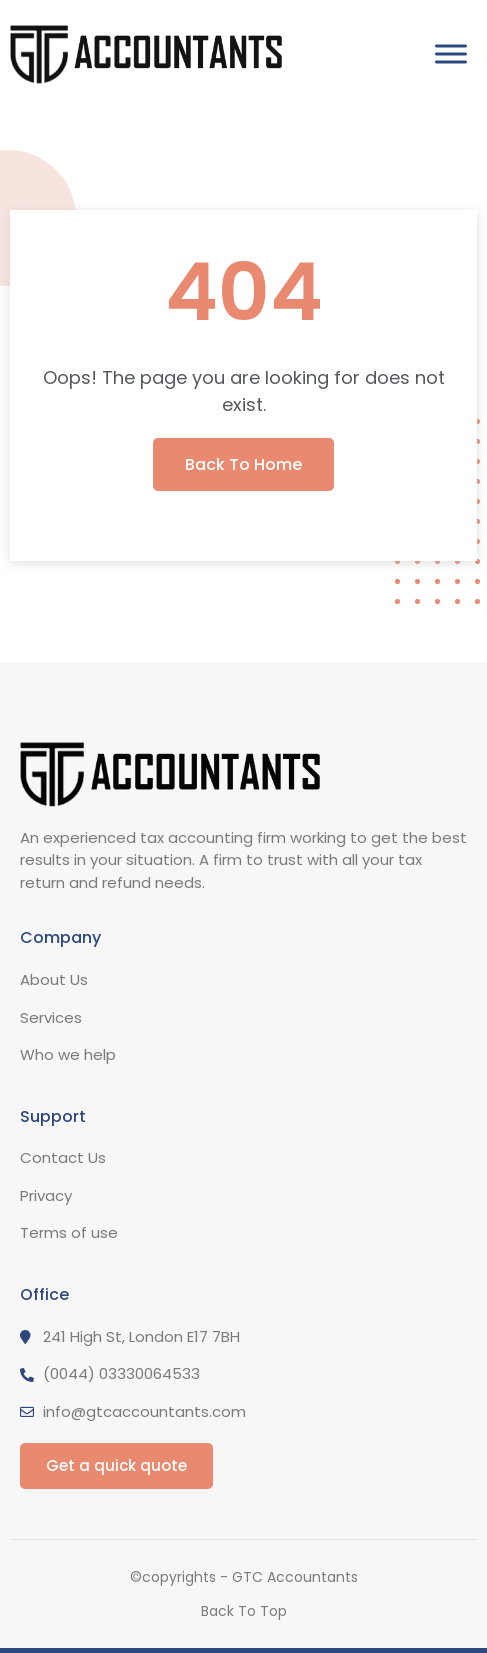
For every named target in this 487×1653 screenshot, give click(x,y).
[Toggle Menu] (451, 54)
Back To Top (244, 1611)
